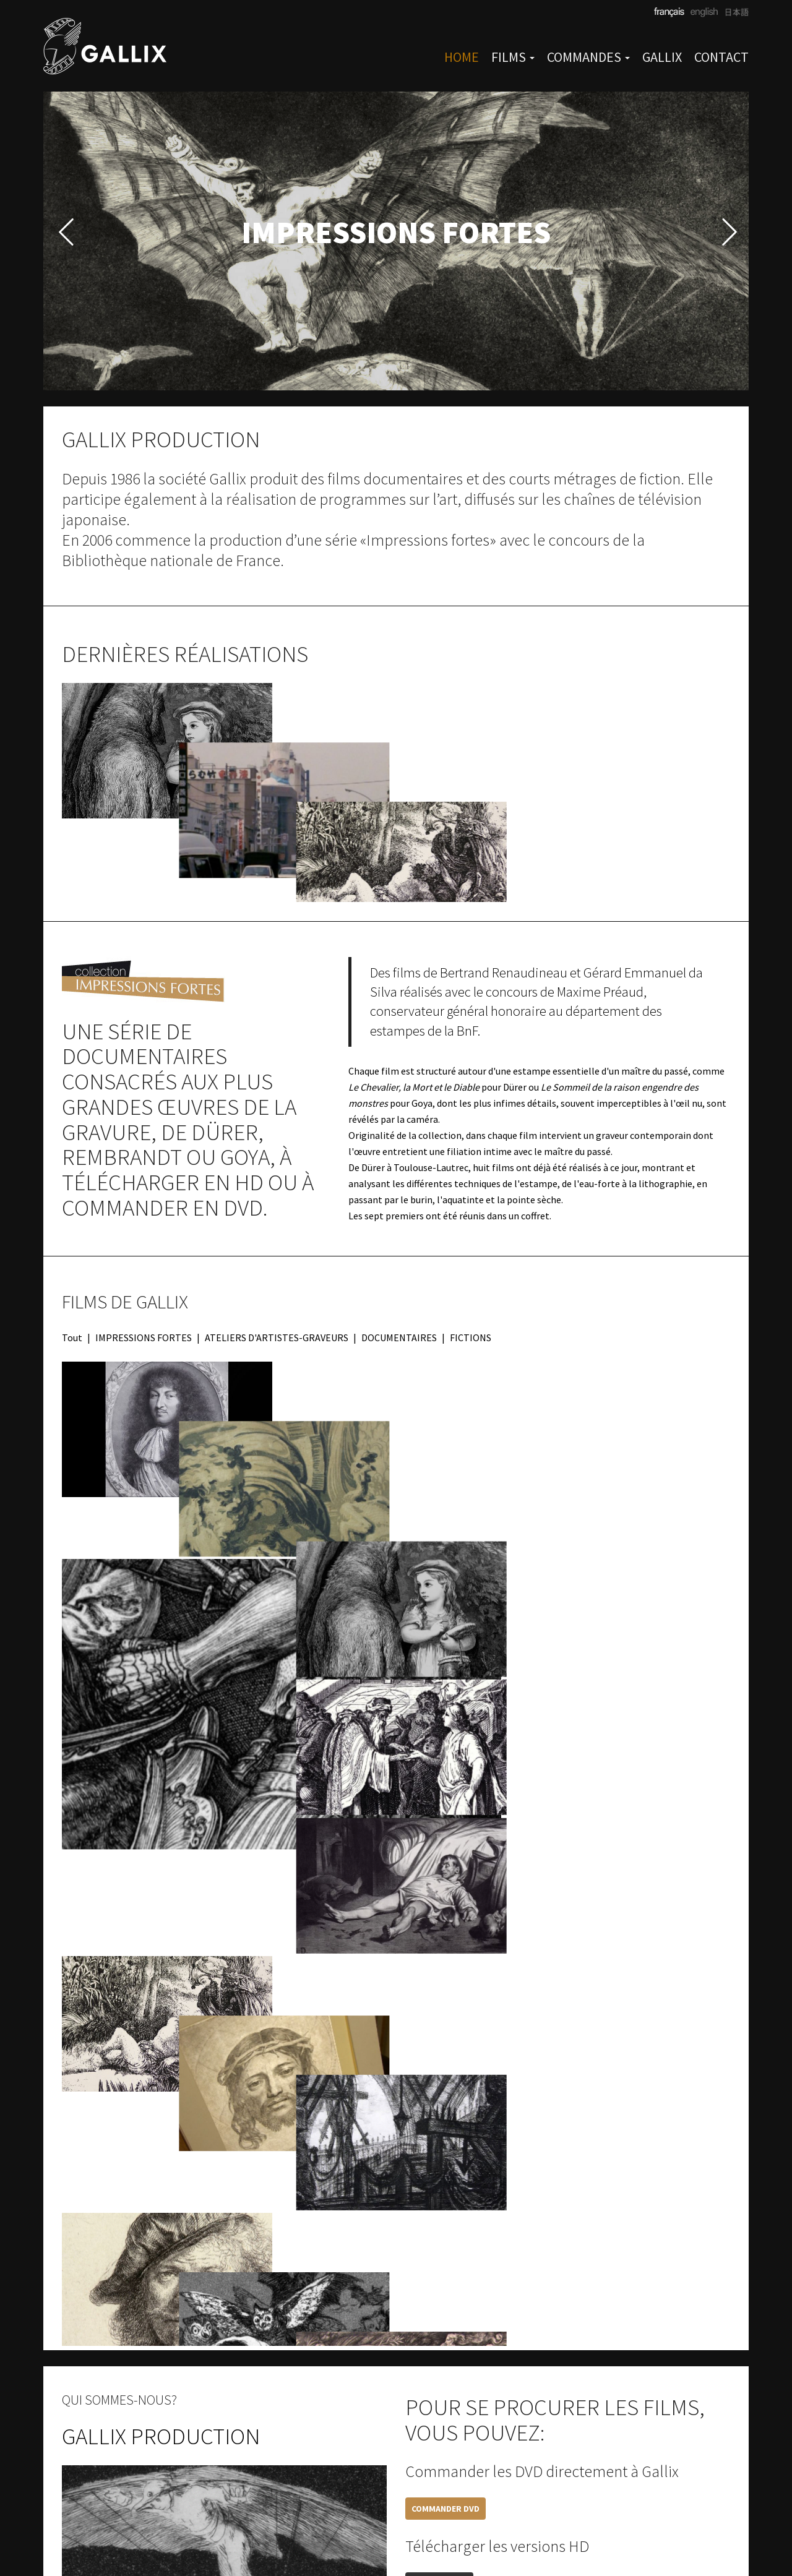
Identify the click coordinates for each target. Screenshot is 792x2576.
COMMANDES (588, 57)
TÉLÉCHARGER (439, 2305)
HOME (461, 57)
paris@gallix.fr (308, 2535)
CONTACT (721, 57)
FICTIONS (470, 1272)
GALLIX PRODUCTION (161, 2158)
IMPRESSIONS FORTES (143, 1272)
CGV (358, 2535)
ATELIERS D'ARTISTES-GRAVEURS (276, 1272)
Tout (72, 1272)
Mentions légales (411, 2535)
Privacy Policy (487, 2535)
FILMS (513, 57)
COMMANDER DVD (445, 2230)
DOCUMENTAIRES (399, 1272)
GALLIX (662, 57)
